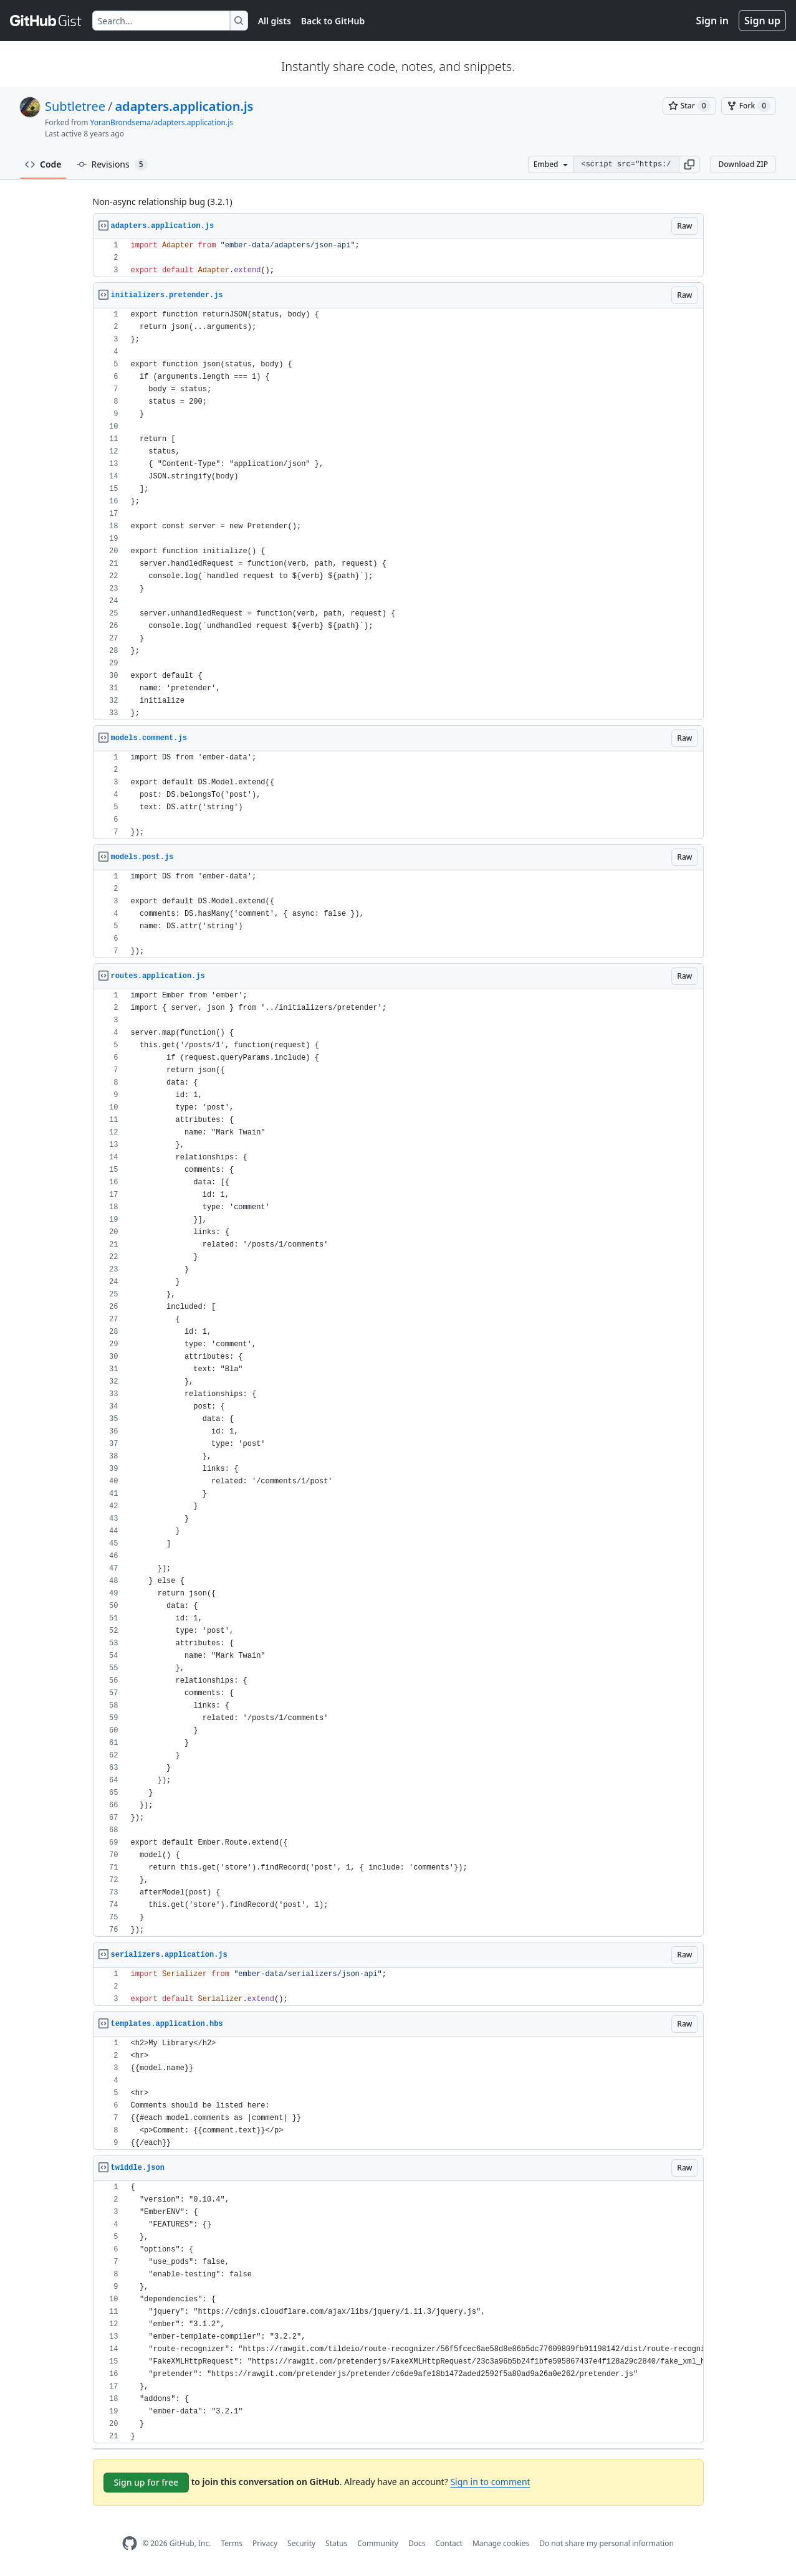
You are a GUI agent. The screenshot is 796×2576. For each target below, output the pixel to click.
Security (301, 2543)
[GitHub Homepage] (129, 2543)
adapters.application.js (184, 106)
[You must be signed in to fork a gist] (748, 106)
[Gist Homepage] (46, 20)
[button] (689, 164)
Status (336, 2543)
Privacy (264, 2543)
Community (377, 2543)
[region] (398, 258)
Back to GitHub (333, 21)
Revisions (112, 164)
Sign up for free (146, 2482)
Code (43, 164)
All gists (274, 21)
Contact (448, 2543)
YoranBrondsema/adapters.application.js (161, 122)
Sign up (762, 20)
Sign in (712, 20)
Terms (231, 2543)
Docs (417, 2543)
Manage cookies (500, 2543)
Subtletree (75, 106)
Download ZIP (743, 164)
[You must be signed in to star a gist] (689, 106)
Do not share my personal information (606, 2543)
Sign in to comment (490, 2482)
